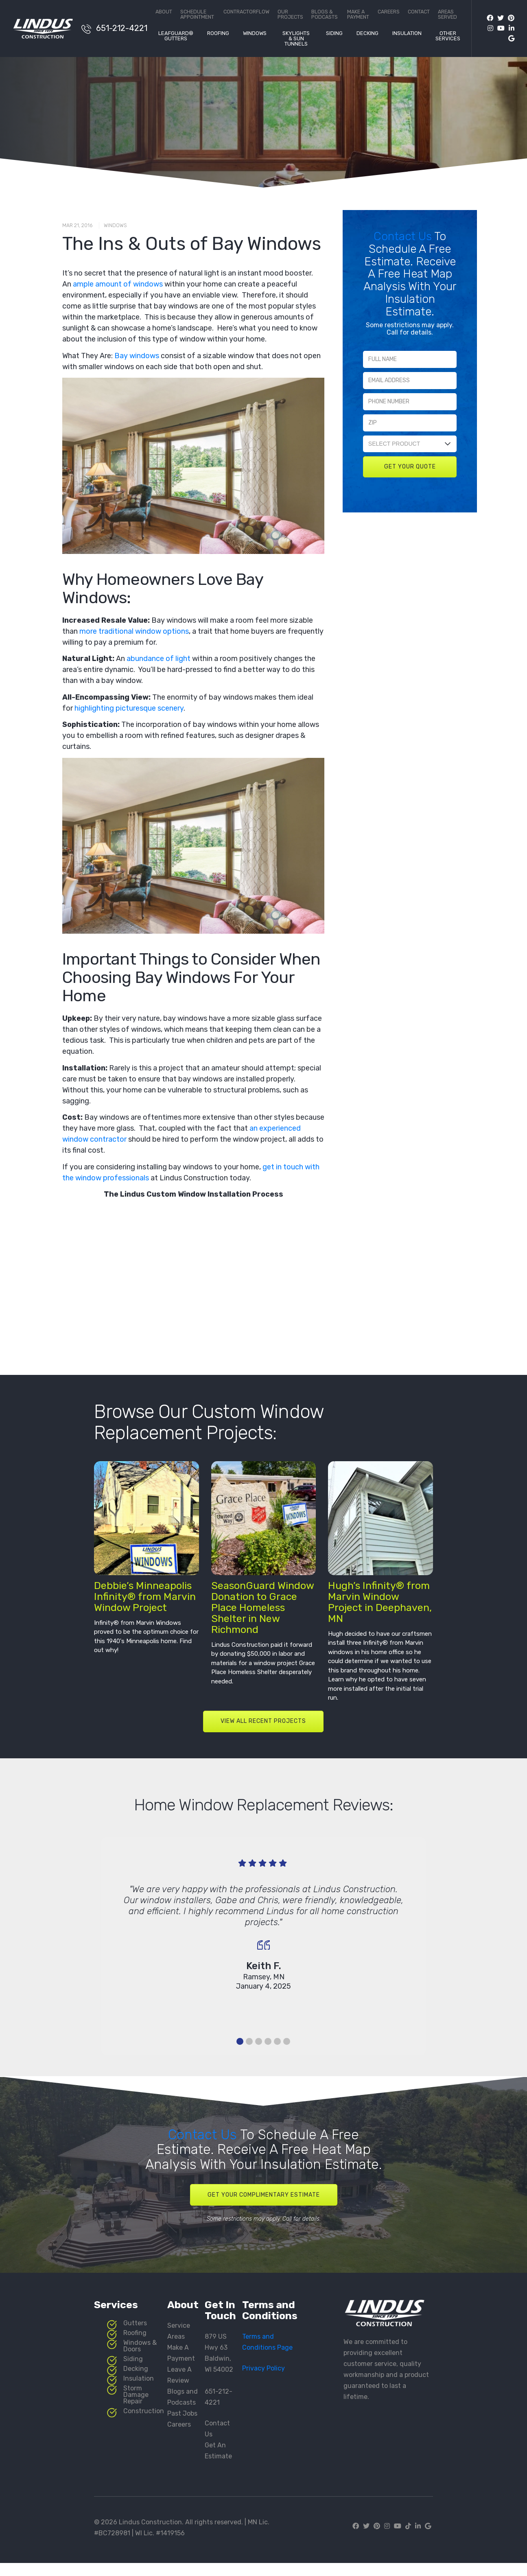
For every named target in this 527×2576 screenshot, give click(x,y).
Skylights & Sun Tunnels (296, 39)
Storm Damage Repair (136, 2403)
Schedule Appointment (197, 14)
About (163, 12)
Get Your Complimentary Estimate (264, 2201)
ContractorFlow (246, 12)
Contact (419, 12)
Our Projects (290, 14)
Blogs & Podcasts (324, 14)
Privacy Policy (263, 2377)
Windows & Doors (140, 2354)
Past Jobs (182, 2422)
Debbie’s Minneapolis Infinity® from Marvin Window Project (145, 1601)
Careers (389, 12)
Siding (334, 33)
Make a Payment (358, 14)
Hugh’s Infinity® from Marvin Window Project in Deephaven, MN (380, 1607)
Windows (255, 33)
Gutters (135, 2331)
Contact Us (404, 236)
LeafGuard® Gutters (175, 36)
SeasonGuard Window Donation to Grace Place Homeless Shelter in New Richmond (262, 1612)
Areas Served (447, 14)
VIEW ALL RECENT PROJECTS (263, 1725)
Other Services (447, 36)
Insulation (407, 33)
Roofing (218, 33)
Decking (367, 33)
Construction (143, 2419)
